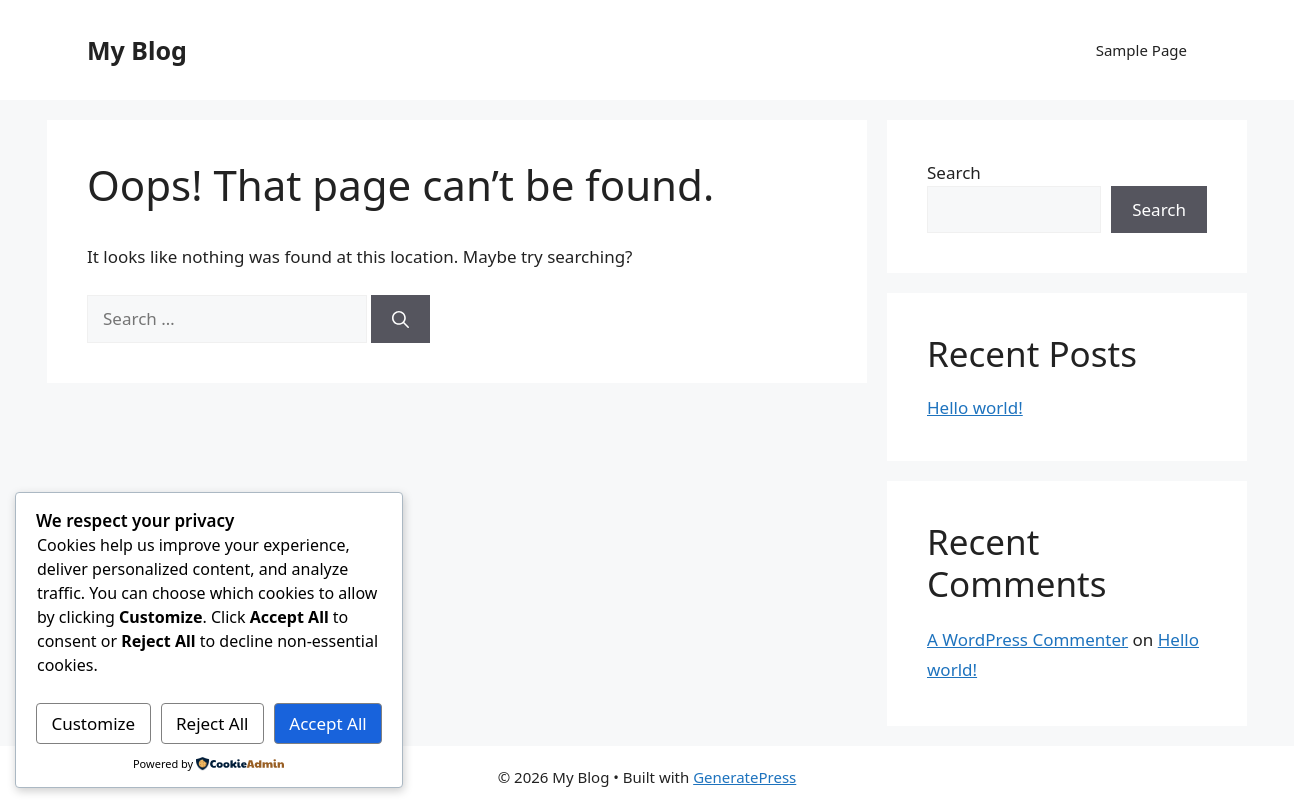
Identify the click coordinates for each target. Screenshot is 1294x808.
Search (954, 172)
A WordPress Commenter (1027, 639)
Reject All (212, 723)
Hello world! (975, 407)
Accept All (327, 723)
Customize (93, 723)
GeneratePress (744, 777)
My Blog (137, 50)
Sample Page (1141, 50)
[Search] (400, 319)
